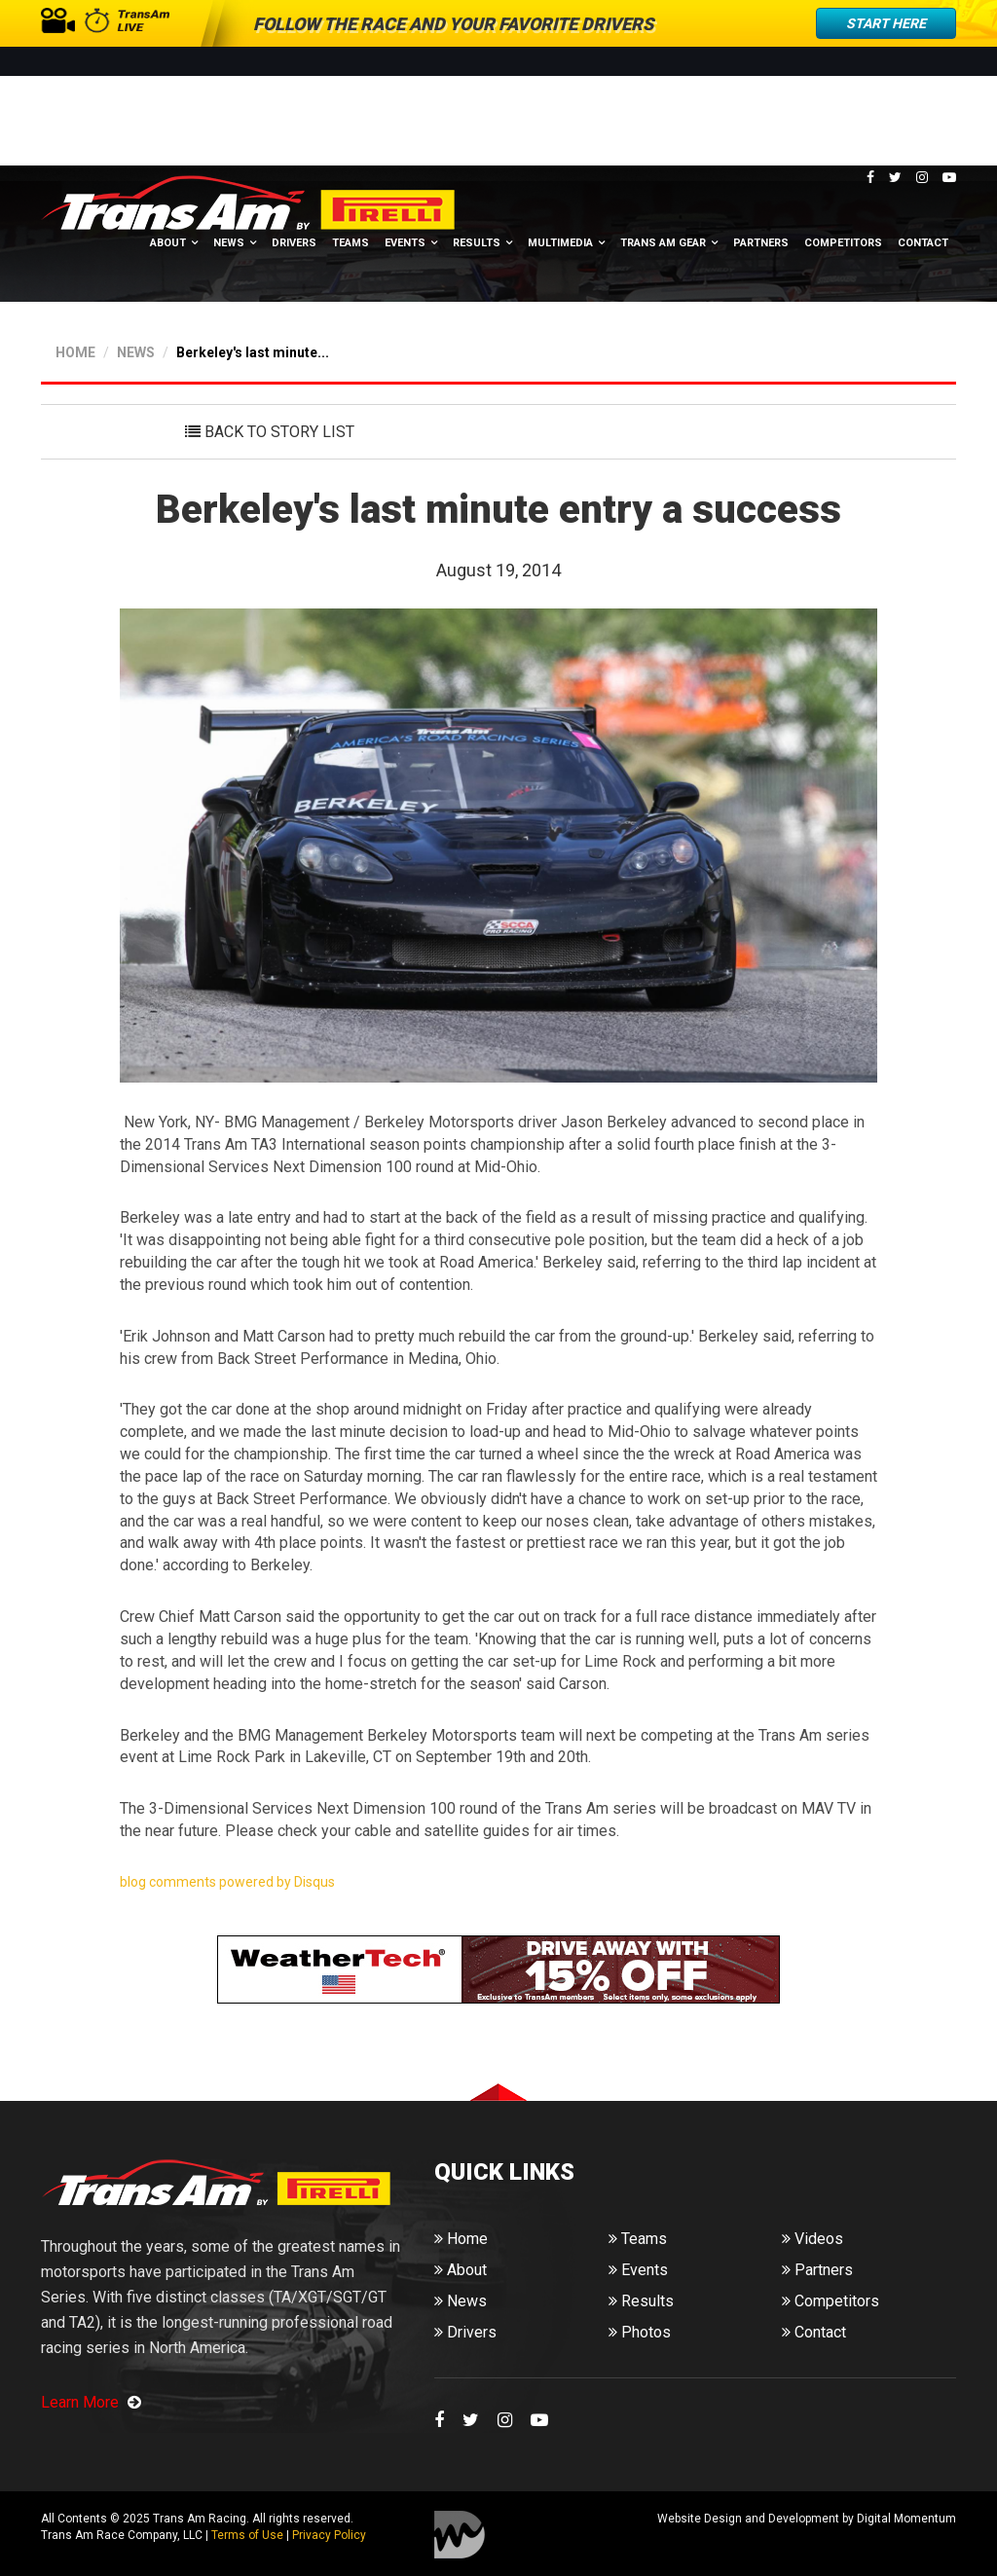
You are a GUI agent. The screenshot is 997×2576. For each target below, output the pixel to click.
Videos (812, 2237)
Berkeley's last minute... (252, 350)
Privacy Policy (329, 2534)
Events (405, 245)
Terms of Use (247, 2534)
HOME (75, 350)
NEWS (136, 350)
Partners (761, 245)
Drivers (294, 245)
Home (461, 2237)
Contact (923, 245)
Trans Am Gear (663, 245)
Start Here (886, 23)
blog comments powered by (227, 1880)
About (168, 245)
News (228, 245)
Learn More (91, 2400)
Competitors (843, 245)
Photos (640, 2331)
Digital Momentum (459, 2533)
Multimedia (560, 245)
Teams (350, 245)
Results (476, 245)
